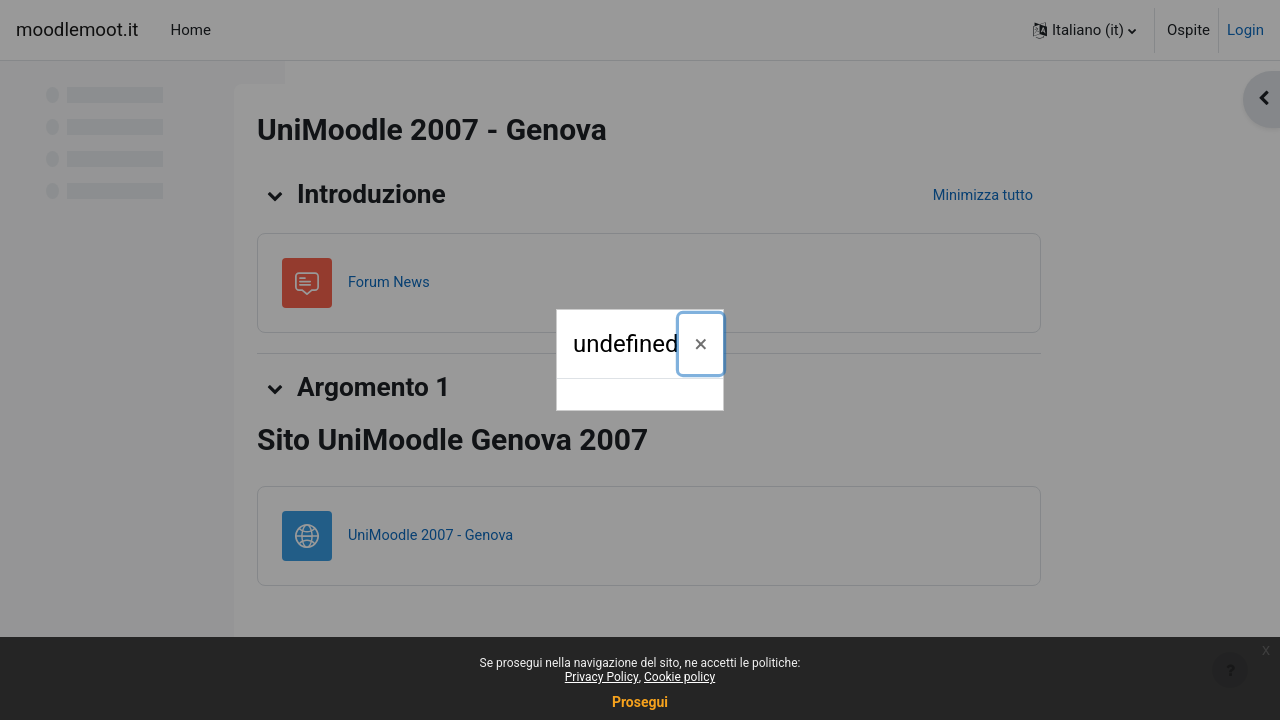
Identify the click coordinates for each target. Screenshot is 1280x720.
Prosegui (640, 702)
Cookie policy (679, 677)
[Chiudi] (701, 344)
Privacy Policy (602, 677)
